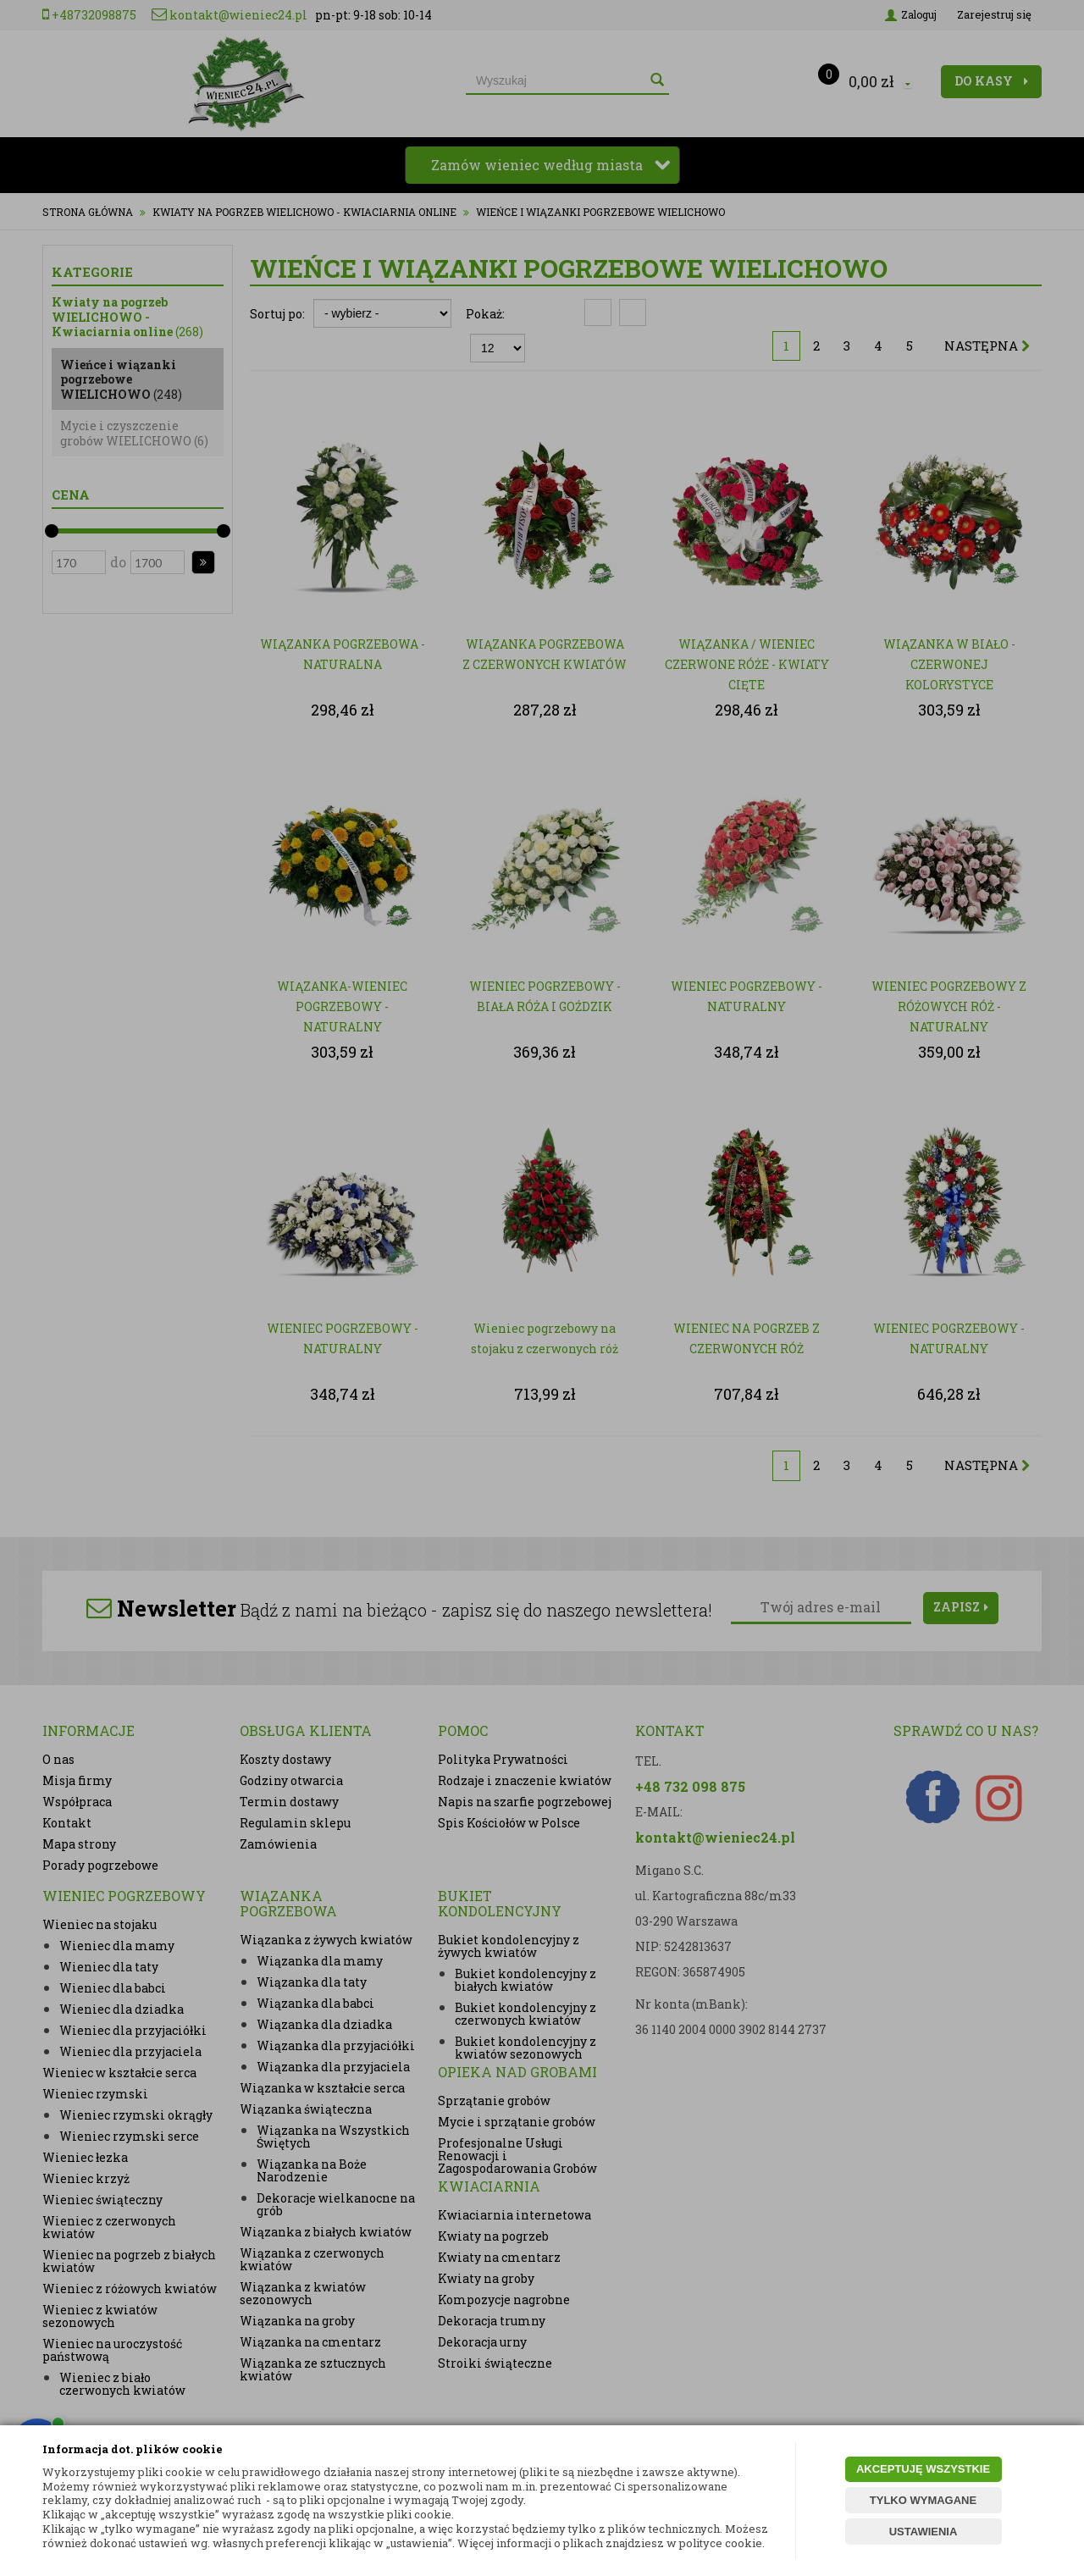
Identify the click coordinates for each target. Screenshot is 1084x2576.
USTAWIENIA (923, 2531)
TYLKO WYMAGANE (923, 2500)
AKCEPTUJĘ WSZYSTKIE (923, 2469)
